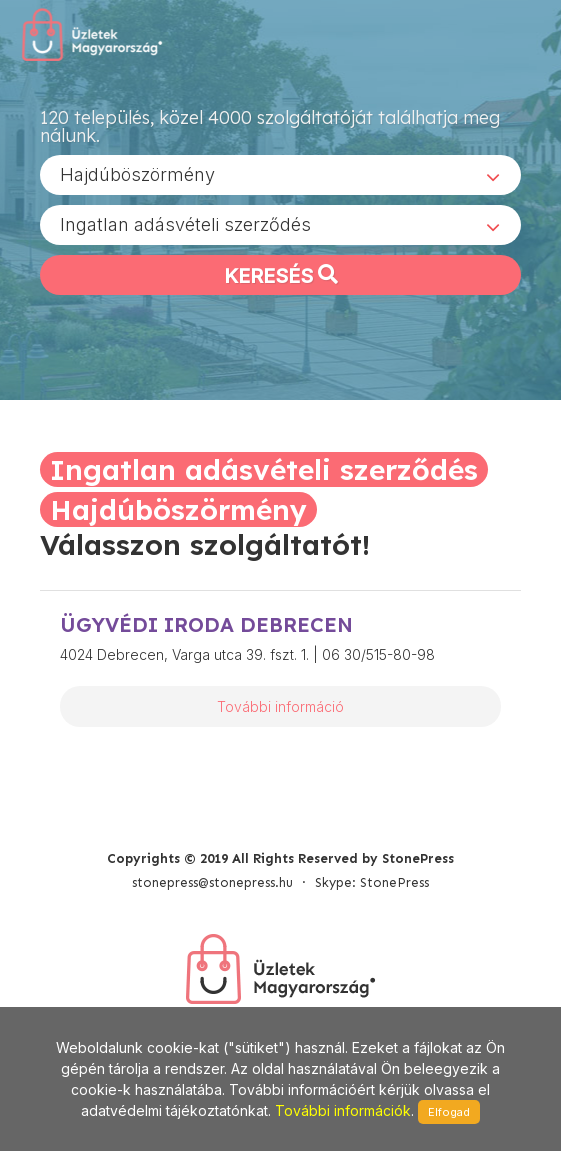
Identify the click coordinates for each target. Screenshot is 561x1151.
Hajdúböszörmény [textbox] (137, 174)
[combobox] (280, 175)
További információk (343, 1110)
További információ (280, 706)
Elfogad (449, 1112)
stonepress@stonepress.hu (212, 882)
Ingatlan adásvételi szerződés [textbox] (185, 224)
